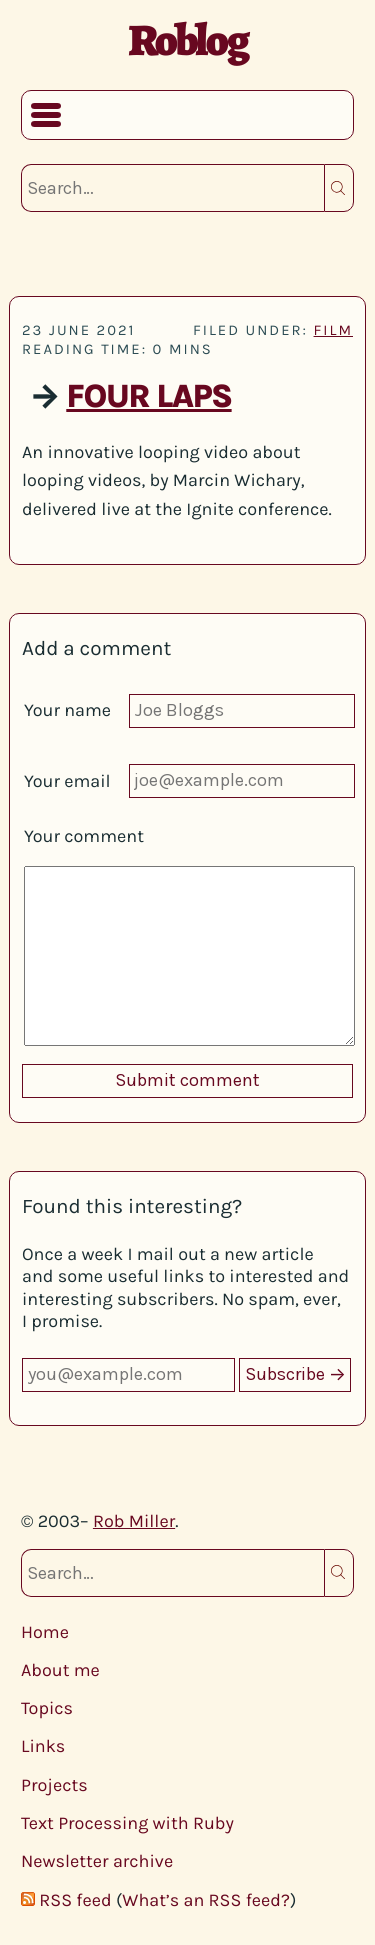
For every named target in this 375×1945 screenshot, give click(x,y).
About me (60, 1670)
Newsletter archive (97, 1861)
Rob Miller (134, 1521)
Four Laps (148, 397)
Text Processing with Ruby (127, 1823)
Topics (47, 1708)
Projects (54, 1785)
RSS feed (75, 1900)
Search (339, 188)
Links (43, 1746)
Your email (67, 781)
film (333, 330)
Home (45, 1632)
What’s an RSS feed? (206, 1900)
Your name (67, 710)
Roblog (187, 40)
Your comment (84, 836)
